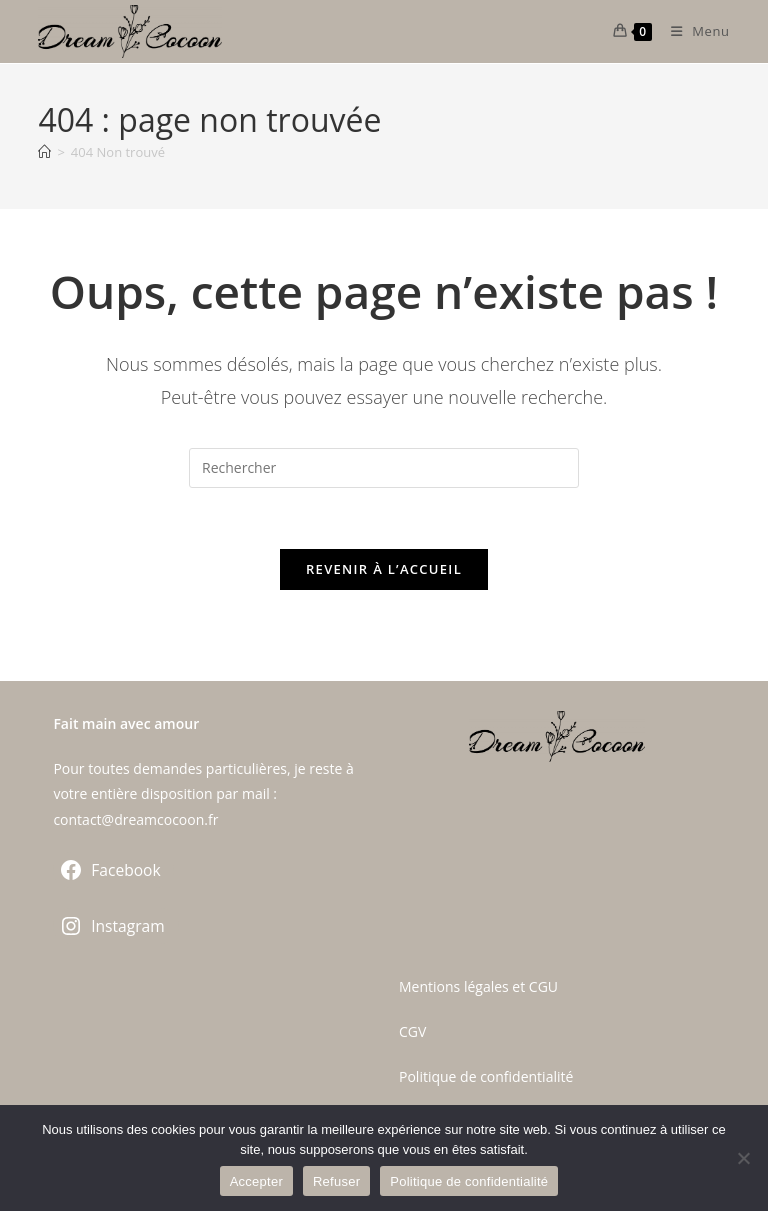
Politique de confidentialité (486, 1076)
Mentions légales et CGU (478, 986)
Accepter (256, 1181)
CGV (412, 1031)
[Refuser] (743, 1158)
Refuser (336, 1181)
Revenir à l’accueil (384, 569)
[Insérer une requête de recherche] (384, 468)
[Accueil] (44, 152)
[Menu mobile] (693, 31)
